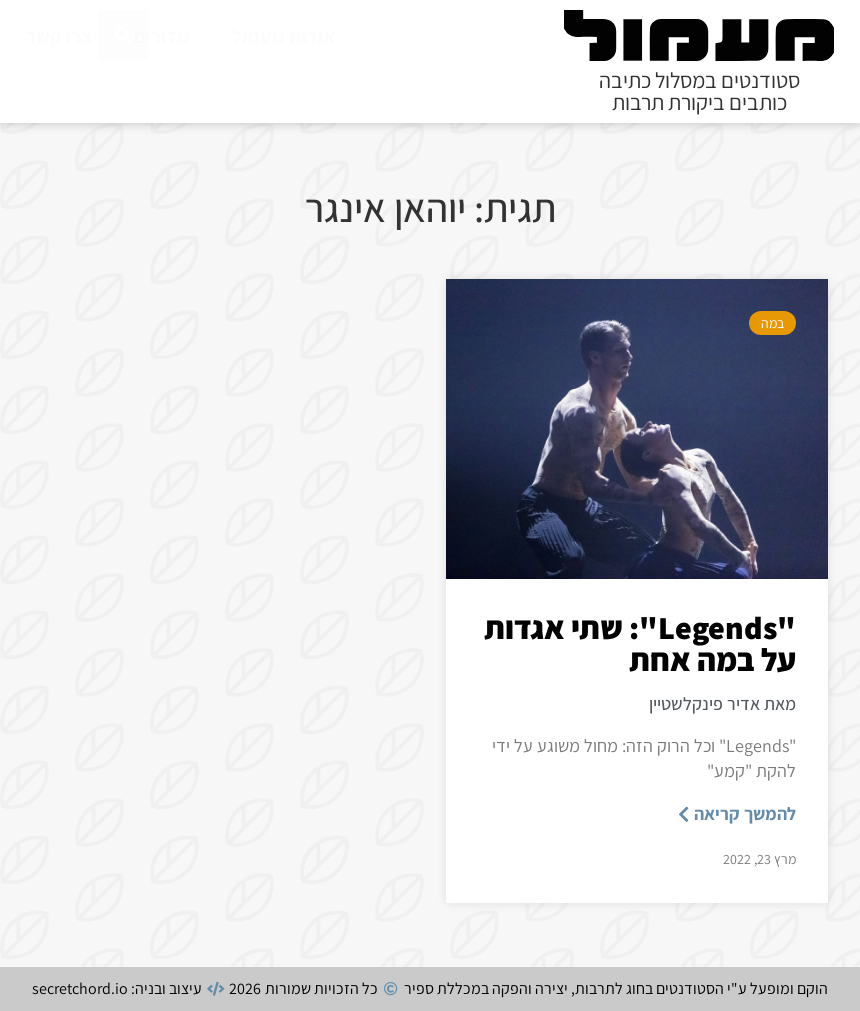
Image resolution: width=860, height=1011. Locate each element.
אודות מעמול (283, 36)
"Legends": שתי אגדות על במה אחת (640, 643)
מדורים (162, 36)
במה (772, 323)
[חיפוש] (123, 82)
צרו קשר (59, 36)
